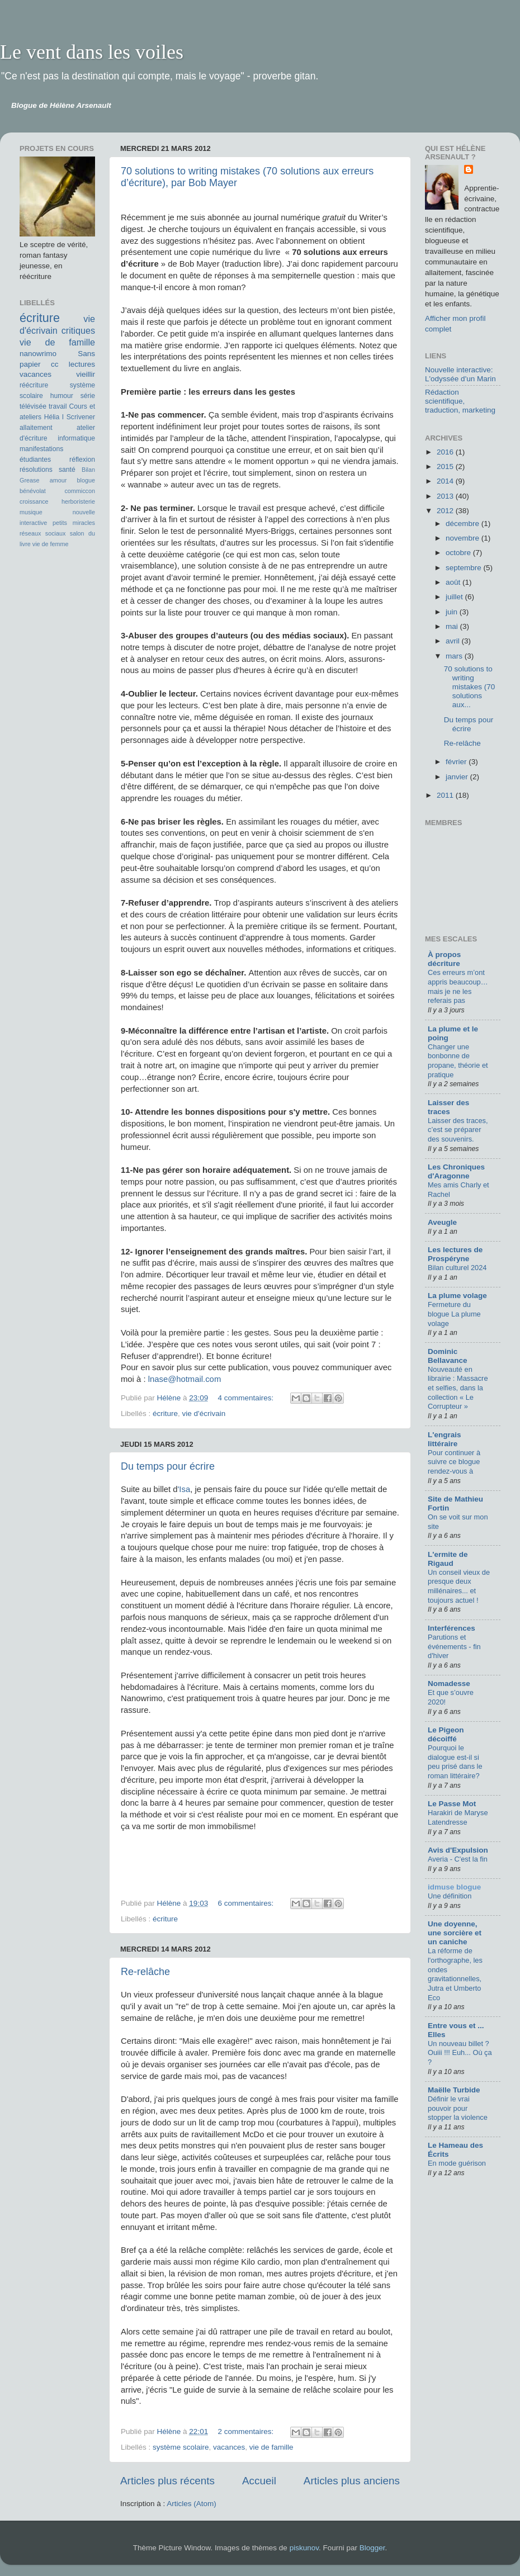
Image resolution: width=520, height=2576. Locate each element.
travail (58, 406)
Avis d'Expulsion (458, 1850)
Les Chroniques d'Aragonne (456, 1171)
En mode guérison (457, 2163)
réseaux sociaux (42, 533)
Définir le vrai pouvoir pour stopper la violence (458, 2108)
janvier (458, 777)
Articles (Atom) (191, 2503)
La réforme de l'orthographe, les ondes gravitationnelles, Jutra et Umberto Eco (455, 1974)
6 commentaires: (247, 1903)
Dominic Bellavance (447, 1356)
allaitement (36, 428)
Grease (29, 480)
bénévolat (33, 490)
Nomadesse (449, 1683)
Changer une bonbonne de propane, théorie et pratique (458, 1061)
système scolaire (181, 2447)
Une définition (449, 1896)
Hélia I (54, 417)
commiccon (79, 490)
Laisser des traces (448, 1107)
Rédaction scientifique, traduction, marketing (460, 401)
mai (453, 626)
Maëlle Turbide (454, 2090)
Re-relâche (145, 1971)
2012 (446, 510)
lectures (82, 364)
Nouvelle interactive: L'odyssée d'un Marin (460, 374)
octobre (459, 552)
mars (455, 656)
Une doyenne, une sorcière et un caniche (454, 1933)
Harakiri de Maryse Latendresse (458, 1817)
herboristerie (78, 501)
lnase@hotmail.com (184, 1379)
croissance (34, 501)
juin (453, 612)
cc (55, 364)
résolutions (36, 469)
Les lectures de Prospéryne (455, 1254)
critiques (78, 330)
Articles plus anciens (352, 2481)
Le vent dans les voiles (91, 52)
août (454, 582)
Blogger (372, 2548)
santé (67, 469)
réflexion (82, 459)
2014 (446, 481)
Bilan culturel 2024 (457, 1267)
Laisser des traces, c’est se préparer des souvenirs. (458, 1129)
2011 (446, 795)
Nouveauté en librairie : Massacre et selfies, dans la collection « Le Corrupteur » (458, 1388)
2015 (446, 466)
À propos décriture (444, 959)
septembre (465, 568)
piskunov (304, 2548)
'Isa (184, 1489)
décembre (463, 523)
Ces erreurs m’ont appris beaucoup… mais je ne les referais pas (458, 986)
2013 (446, 496)
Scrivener (81, 417)
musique (31, 512)
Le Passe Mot (452, 1804)
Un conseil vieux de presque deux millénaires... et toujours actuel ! (459, 1586)
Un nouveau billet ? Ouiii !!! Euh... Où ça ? (460, 2052)
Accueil (259, 2481)
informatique (76, 438)
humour (61, 396)
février (457, 761)
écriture (165, 1413)
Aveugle (442, 1222)
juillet (455, 597)
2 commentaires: (247, 2431)
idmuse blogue (454, 1887)
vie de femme (50, 544)
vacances (229, 2447)
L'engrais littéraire (444, 1439)
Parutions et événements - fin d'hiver (454, 1646)
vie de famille (271, 2447)
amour (58, 480)
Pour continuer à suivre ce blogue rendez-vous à (454, 1461)
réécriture (34, 385)
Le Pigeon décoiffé (446, 1734)
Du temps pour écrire (168, 1466)
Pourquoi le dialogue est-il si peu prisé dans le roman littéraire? (455, 1762)
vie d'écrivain (204, 1413)
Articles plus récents (167, 2481)
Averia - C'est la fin (458, 1859)
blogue (86, 480)
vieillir (85, 374)
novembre (463, 538)
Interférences (451, 1628)
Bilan (88, 469)
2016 (446, 452)
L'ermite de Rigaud (447, 1559)
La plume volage (457, 1295)
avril (454, 641)
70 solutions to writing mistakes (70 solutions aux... (469, 687)
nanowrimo (38, 353)
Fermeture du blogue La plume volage (454, 1313)
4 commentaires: (247, 1398)
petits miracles (74, 522)
